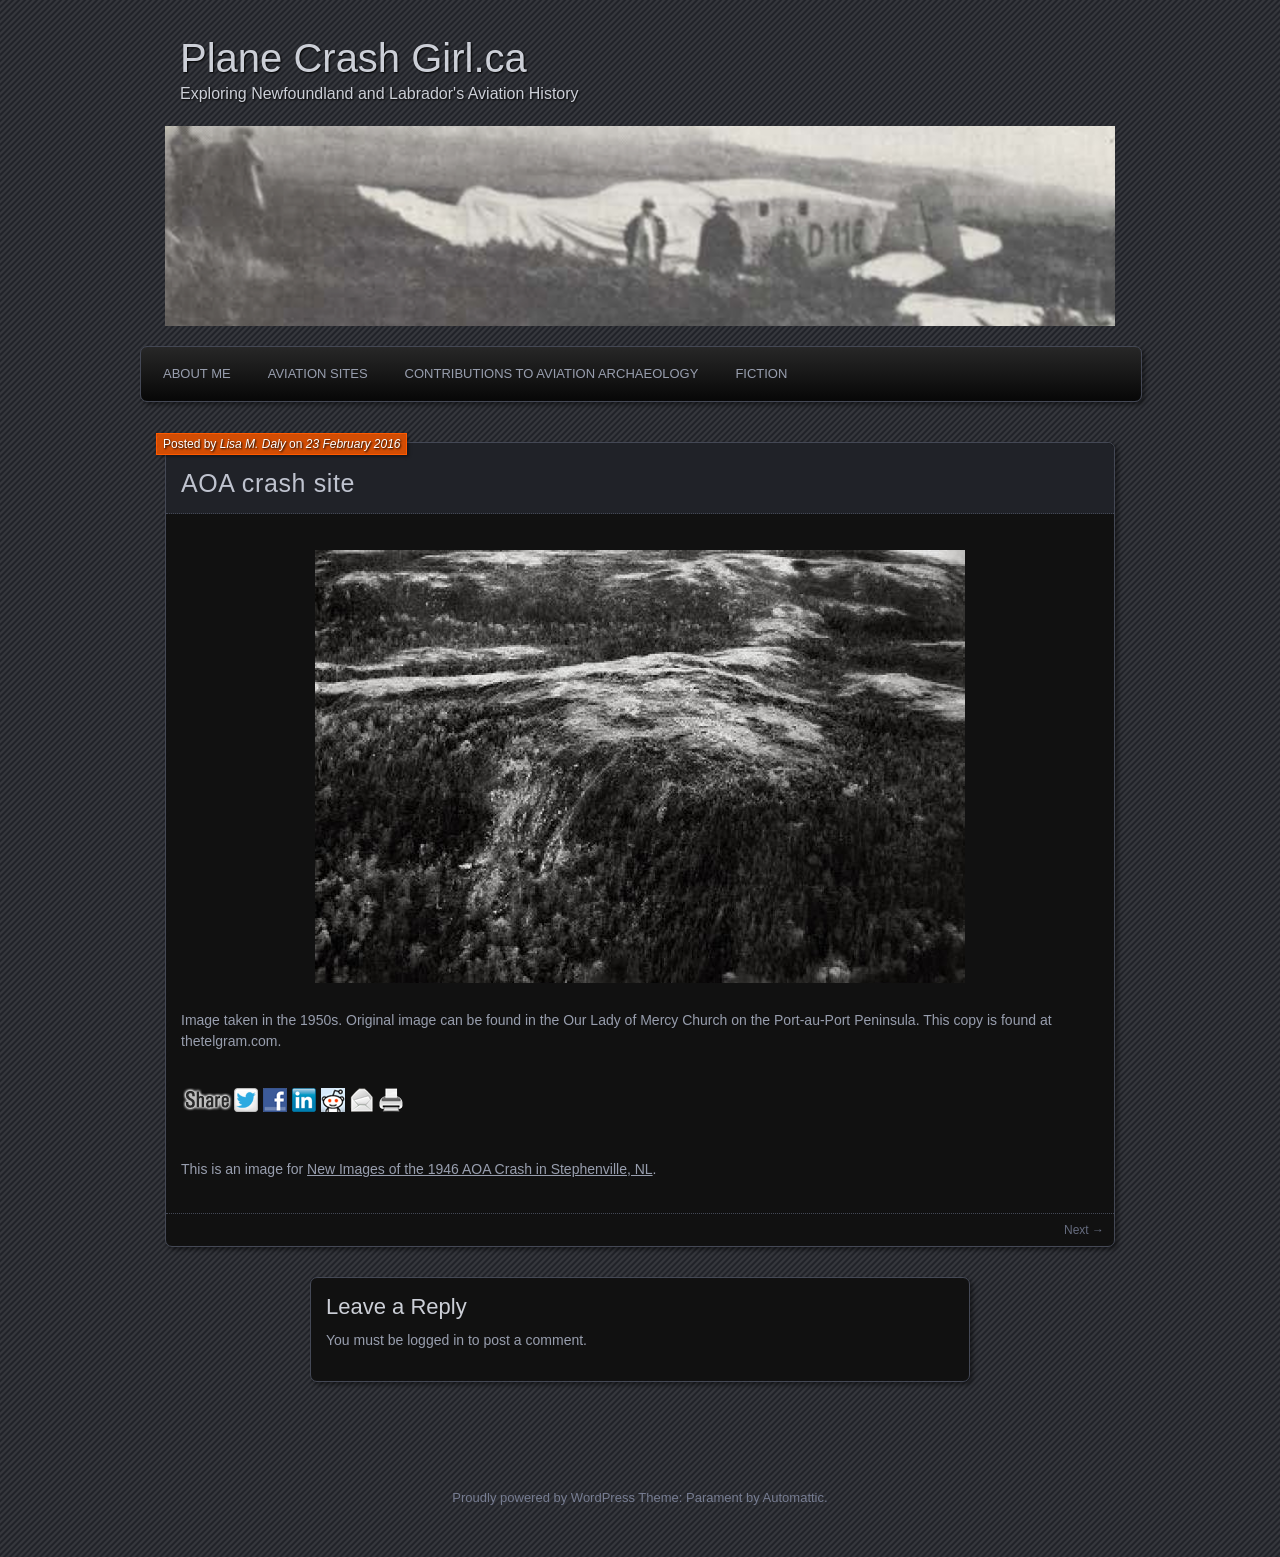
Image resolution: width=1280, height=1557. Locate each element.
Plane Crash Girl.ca (353, 58)
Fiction (761, 373)
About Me (197, 373)
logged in (435, 1340)
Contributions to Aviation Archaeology (552, 373)
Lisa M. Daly (253, 444)
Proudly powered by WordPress (543, 1497)
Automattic (793, 1497)
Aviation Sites (318, 373)
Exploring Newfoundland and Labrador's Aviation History (379, 93)
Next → (1084, 1230)
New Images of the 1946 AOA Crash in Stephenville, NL (480, 1169)
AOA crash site (268, 483)
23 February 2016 (353, 444)
